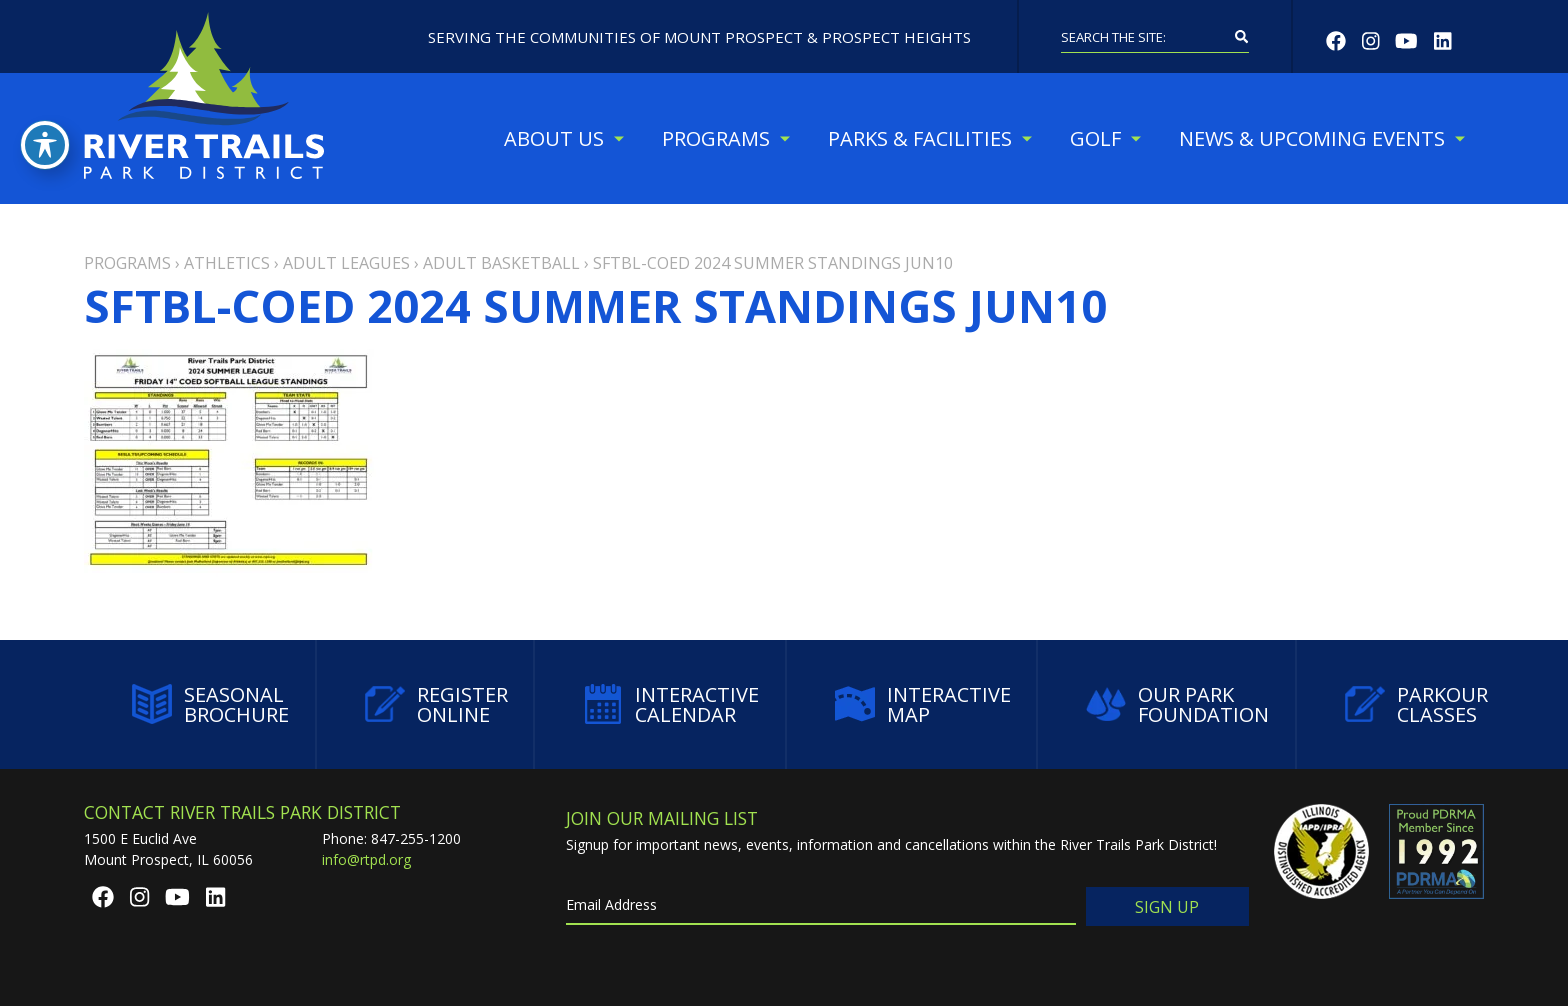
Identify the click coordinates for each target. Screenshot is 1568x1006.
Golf (1095, 138)
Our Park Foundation (1177, 704)
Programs (716, 138)
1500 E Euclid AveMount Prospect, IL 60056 (168, 849)
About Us (554, 138)
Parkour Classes (1416, 704)
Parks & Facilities (920, 138)
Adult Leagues (346, 263)
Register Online (436, 704)
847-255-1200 (416, 838)
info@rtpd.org (366, 859)
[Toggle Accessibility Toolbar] (45, 145)
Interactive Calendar (671, 704)
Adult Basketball (501, 263)
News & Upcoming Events (1312, 138)
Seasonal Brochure (210, 704)
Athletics (227, 263)
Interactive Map (923, 704)
